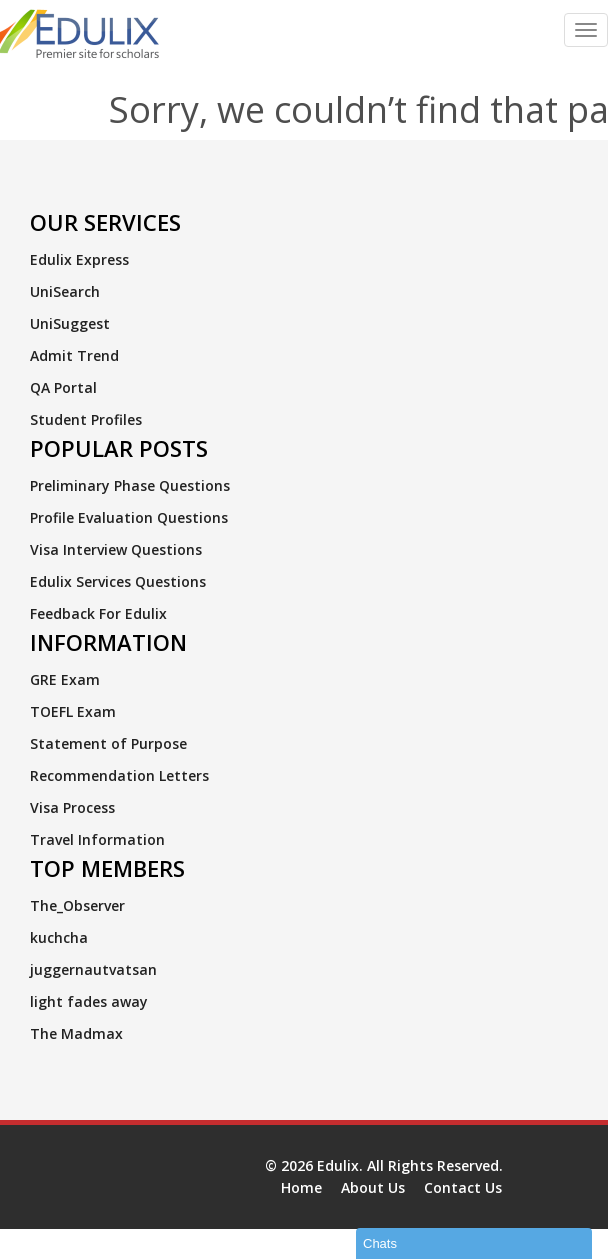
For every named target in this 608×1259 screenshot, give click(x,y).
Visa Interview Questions (116, 549)
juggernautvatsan (93, 969)
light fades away (89, 1001)
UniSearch (65, 291)
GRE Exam (65, 679)
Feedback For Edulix (98, 613)
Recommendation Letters (119, 775)
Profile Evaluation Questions (129, 517)
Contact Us (463, 1187)
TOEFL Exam (73, 711)
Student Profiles (86, 419)
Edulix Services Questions (118, 581)
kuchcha (59, 937)
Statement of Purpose (108, 743)
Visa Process (72, 807)
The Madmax (76, 1033)
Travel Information (97, 839)
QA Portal (63, 387)
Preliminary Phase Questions (130, 485)
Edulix (338, 1165)
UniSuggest (70, 323)
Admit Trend (74, 355)
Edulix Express (79, 259)
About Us (373, 1187)
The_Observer (77, 905)
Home (301, 1187)
